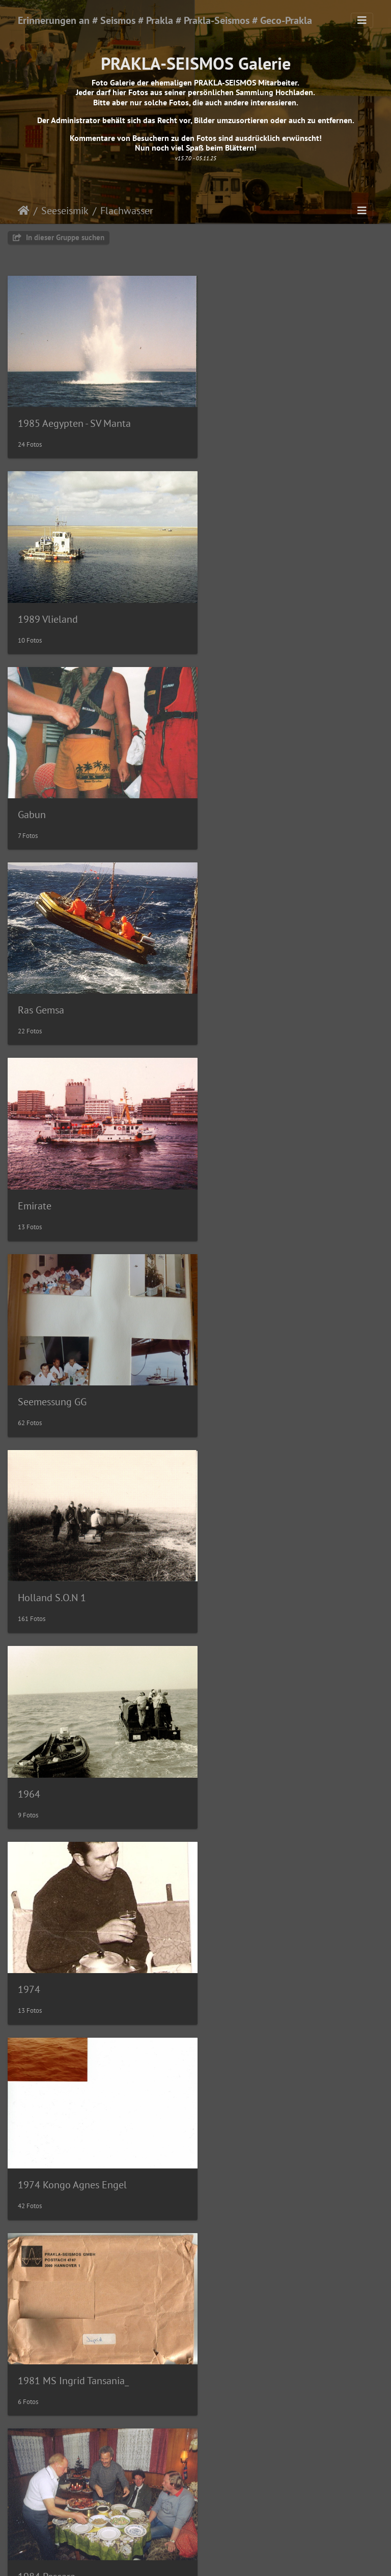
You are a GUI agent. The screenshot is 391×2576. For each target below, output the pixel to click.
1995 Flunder (242, 2308)
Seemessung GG (247, 794)
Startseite (24, 210)
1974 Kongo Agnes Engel (267, 1172)
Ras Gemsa (236, 605)
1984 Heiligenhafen (60, 1551)
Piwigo (217, 2559)
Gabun (32, 605)
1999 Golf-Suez (51, 2497)
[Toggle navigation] (362, 20)
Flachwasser (126, 210)
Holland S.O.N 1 (52, 984)
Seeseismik (65, 210)
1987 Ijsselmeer (52, 1929)
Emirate (34, 794)
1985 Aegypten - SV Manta (74, 416)
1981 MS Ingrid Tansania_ (73, 1361)
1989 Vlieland (243, 417)
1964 (224, 984)
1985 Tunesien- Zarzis (259, 1550)
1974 (29, 1173)
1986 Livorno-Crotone (66, 1740)
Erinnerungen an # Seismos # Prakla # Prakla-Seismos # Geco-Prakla (165, 20)
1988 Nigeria (46, 2118)
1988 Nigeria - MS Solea (265, 1929)
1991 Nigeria (46, 2307)
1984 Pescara (242, 1362)
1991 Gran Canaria (253, 2119)
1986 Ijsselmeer (247, 1740)
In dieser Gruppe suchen (58, 237)
